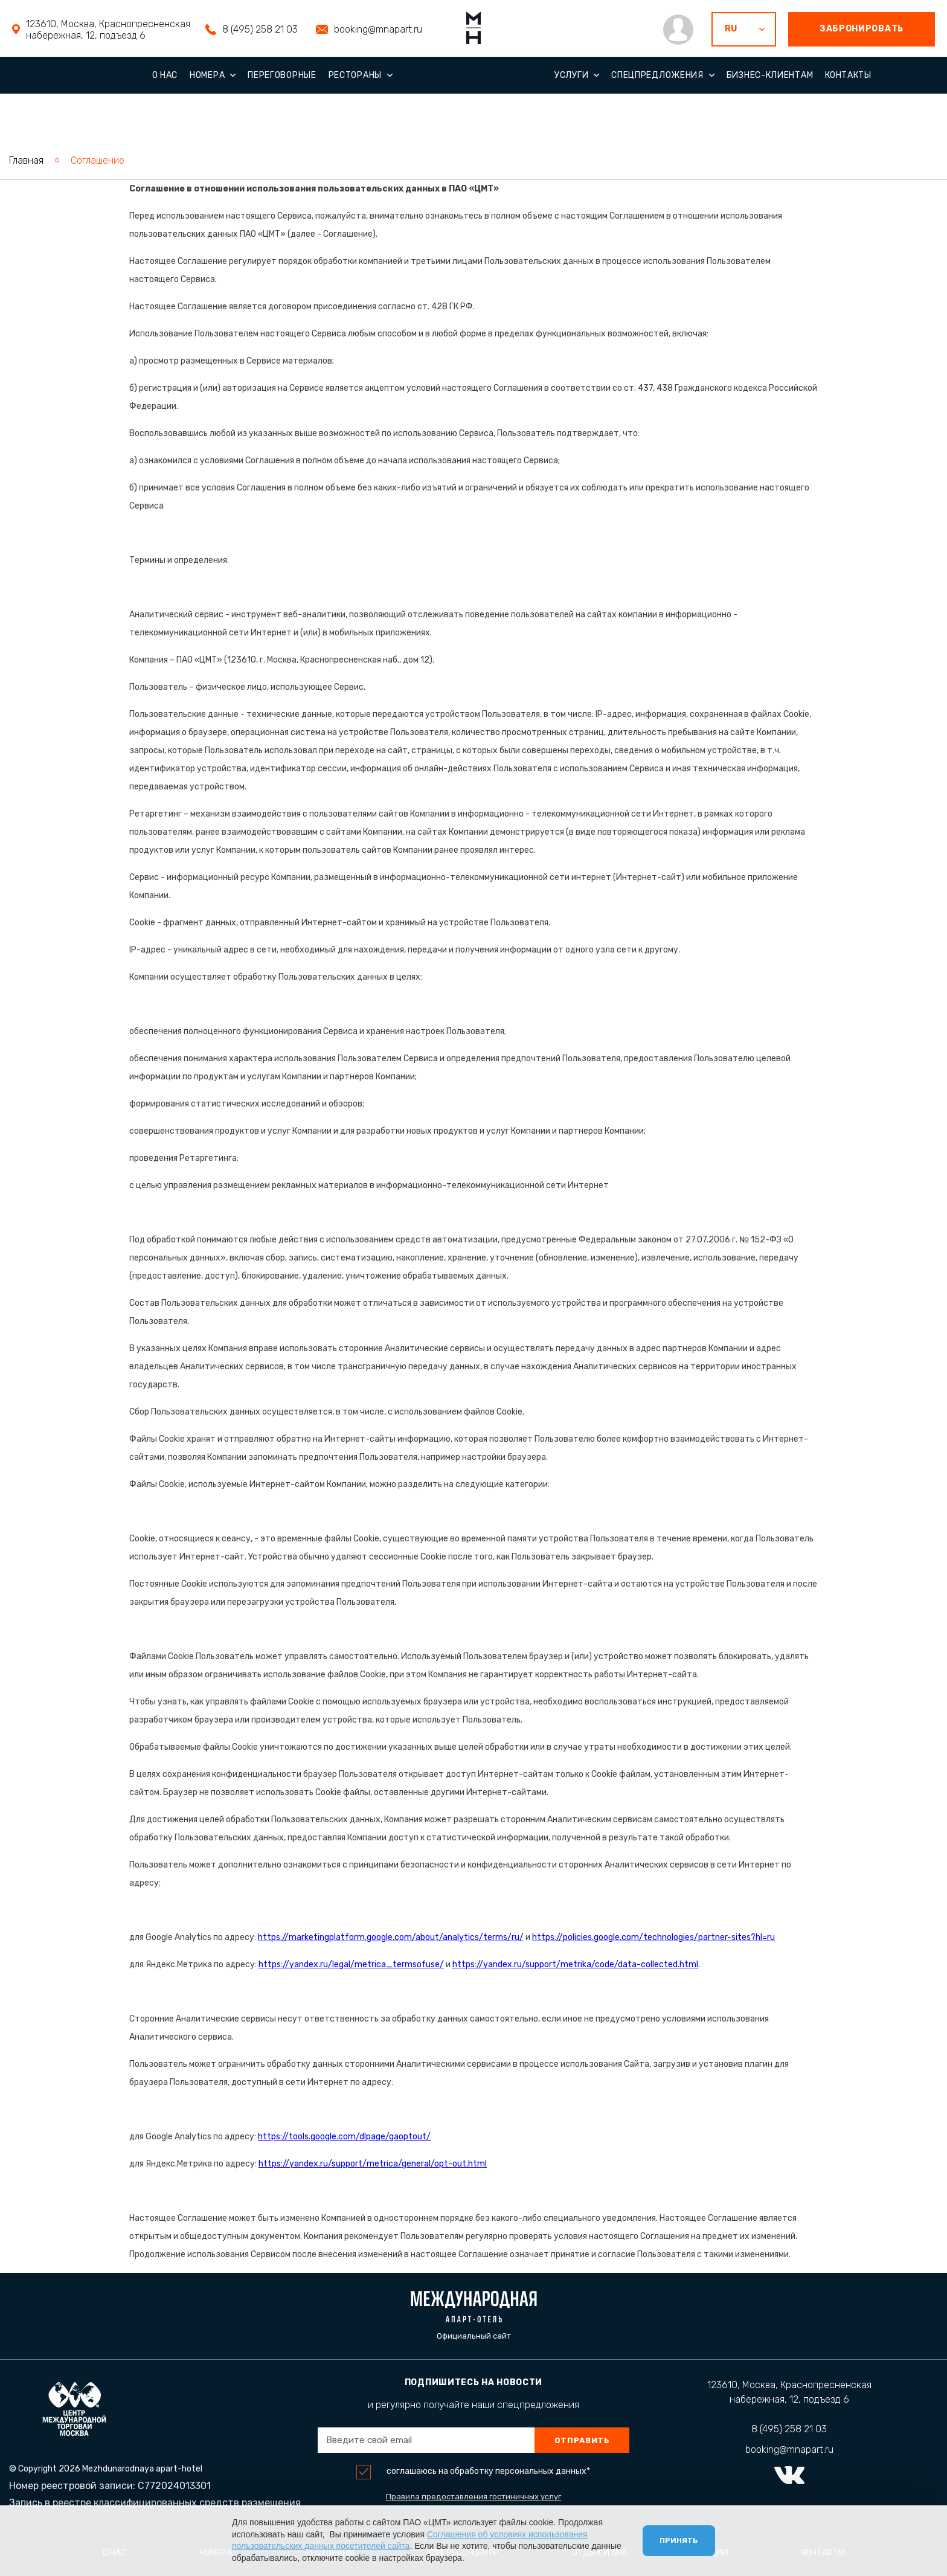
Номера (207, 75)
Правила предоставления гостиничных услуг (473, 2496)
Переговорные (282, 75)
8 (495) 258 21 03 (260, 29)
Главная (26, 160)
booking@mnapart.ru (378, 29)
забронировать (862, 29)
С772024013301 (174, 2485)
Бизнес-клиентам (770, 75)
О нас (165, 75)
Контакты (848, 75)
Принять (677, 2540)
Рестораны (355, 75)
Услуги (571, 75)
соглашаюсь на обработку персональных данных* (488, 2471)
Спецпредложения (657, 75)
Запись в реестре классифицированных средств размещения (155, 2502)
